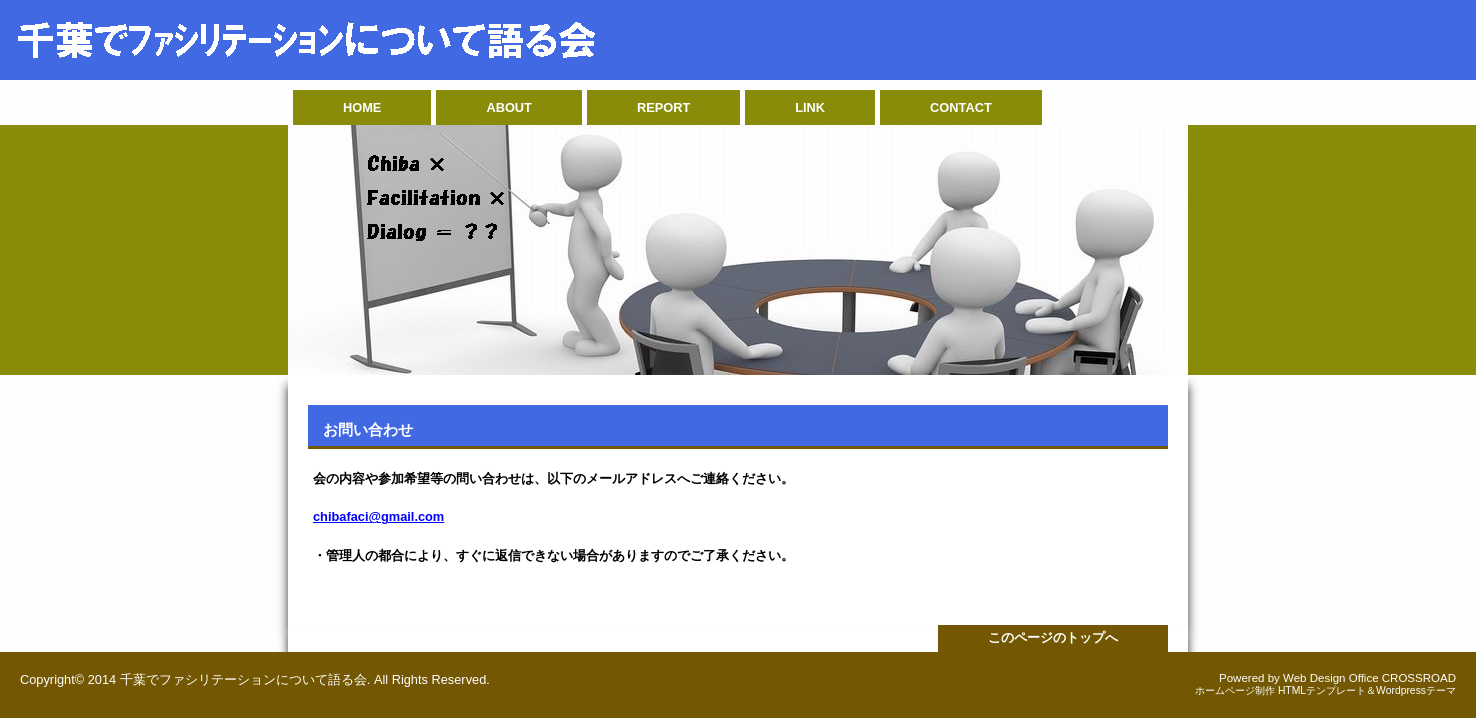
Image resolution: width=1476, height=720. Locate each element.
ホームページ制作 (1235, 690)
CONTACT (961, 107)
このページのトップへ (1053, 637)
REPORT (663, 107)
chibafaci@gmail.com (378, 516)
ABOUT (509, 107)
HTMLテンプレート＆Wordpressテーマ (1367, 690)
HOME (362, 107)
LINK (810, 107)
